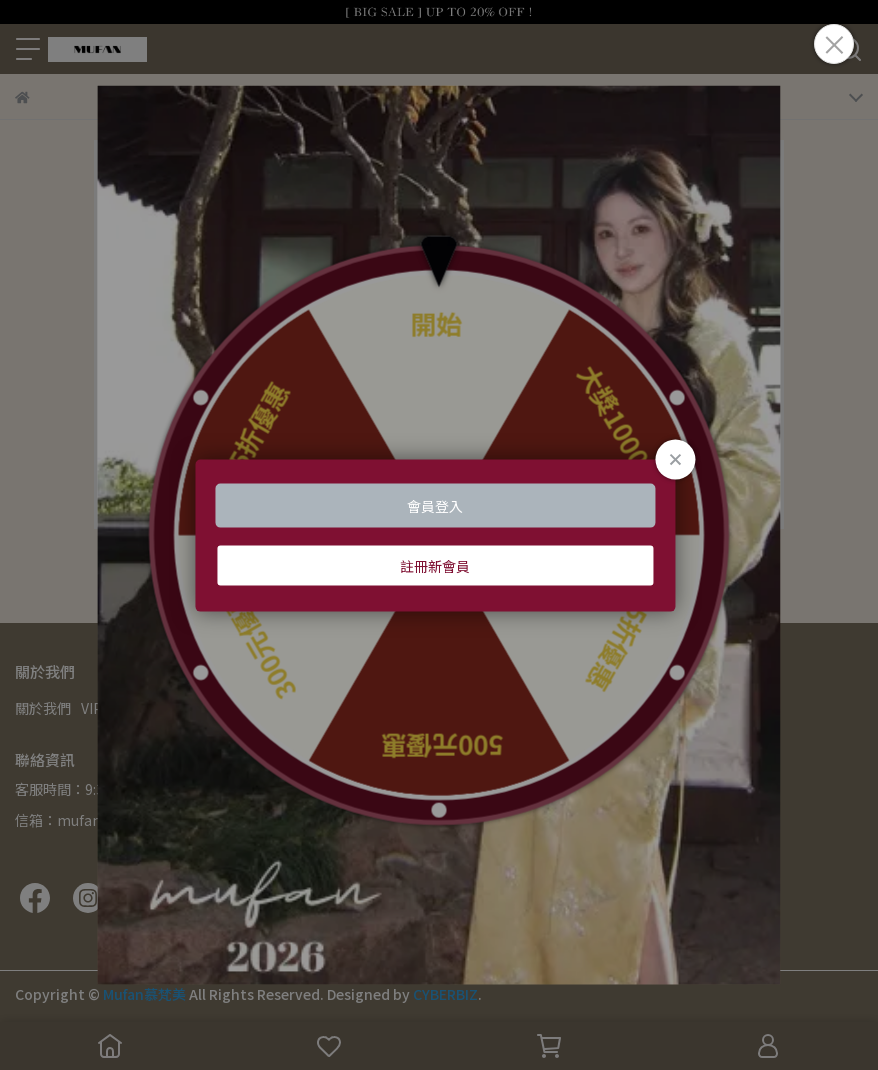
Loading (438, 535)
